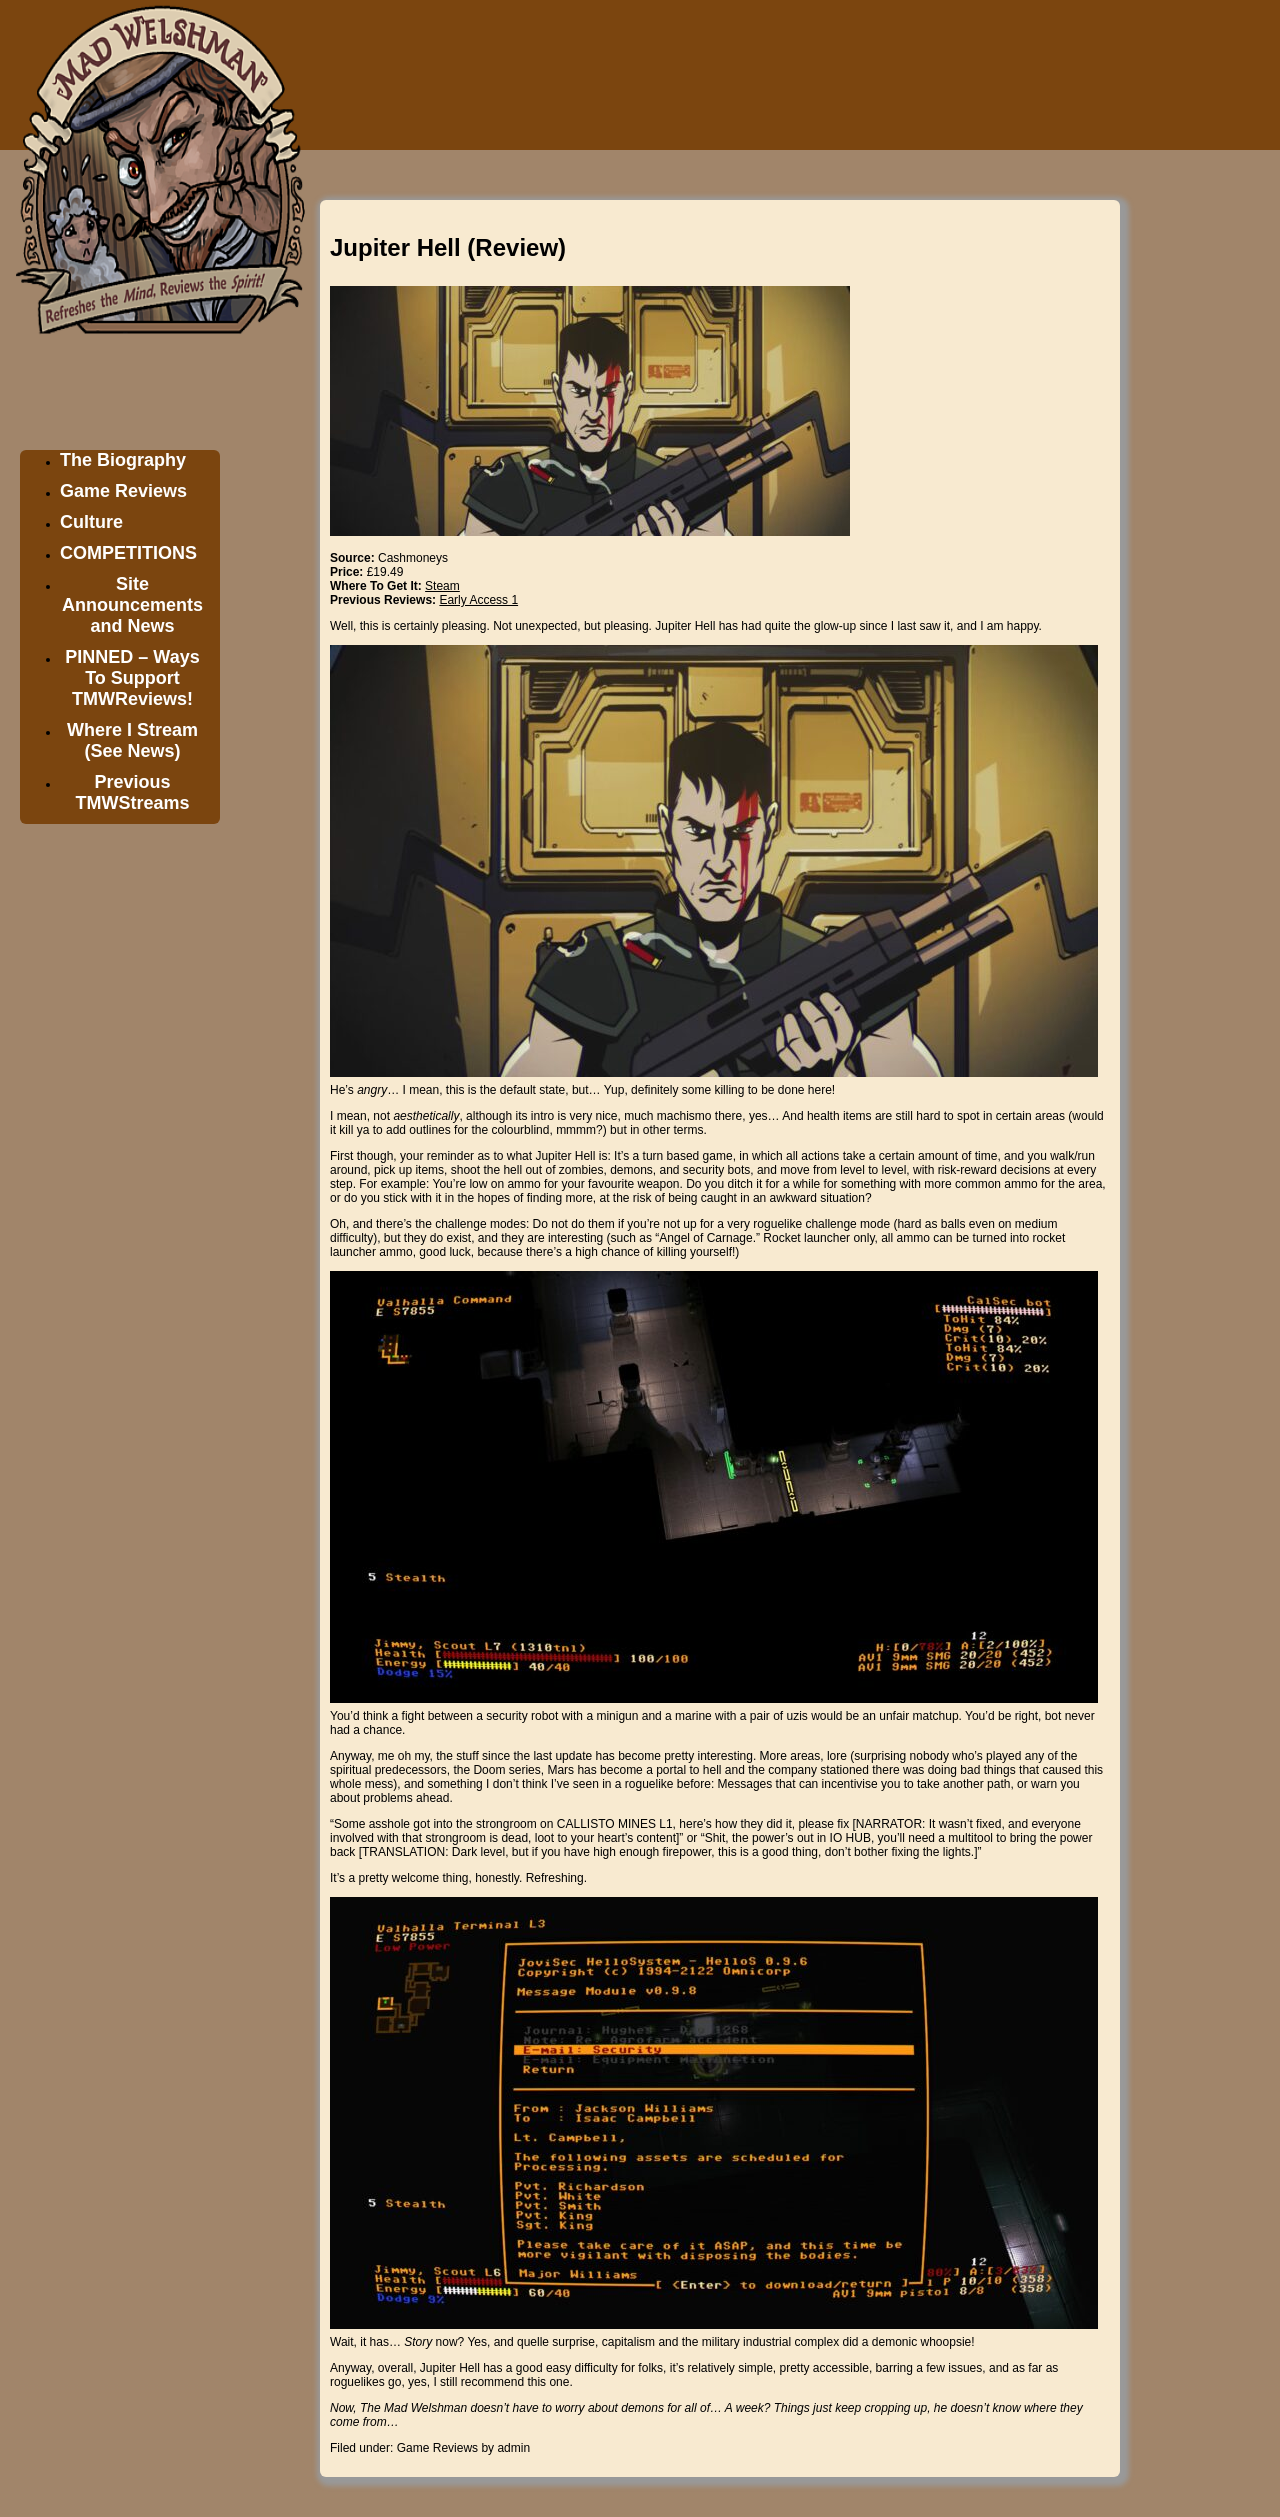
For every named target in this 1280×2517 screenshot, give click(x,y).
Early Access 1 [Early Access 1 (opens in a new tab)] (478, 600)
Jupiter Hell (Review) (448, 247)
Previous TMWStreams (132, 792)
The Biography (123, 460)
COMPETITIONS (128, 553)
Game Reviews (123, 491)
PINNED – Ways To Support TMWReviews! (132, 678)
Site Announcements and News (132, 605)
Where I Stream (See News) (132, 740)
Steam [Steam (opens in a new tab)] (442, 586)
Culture (91, 522)
